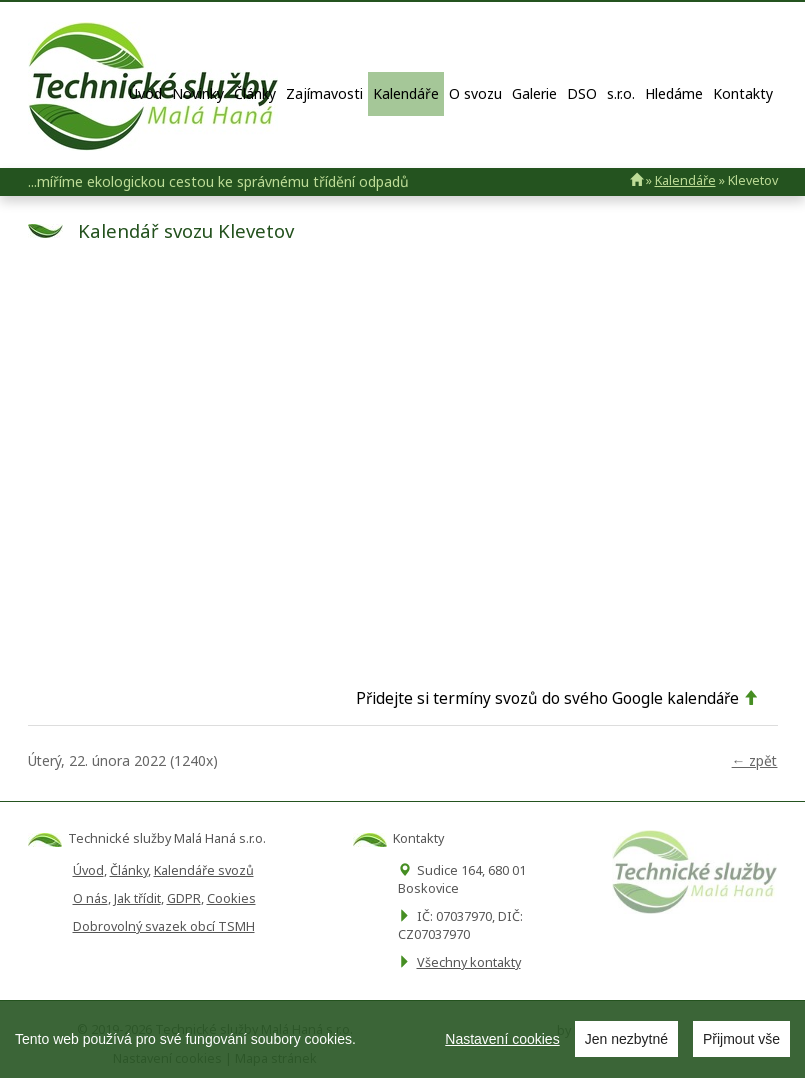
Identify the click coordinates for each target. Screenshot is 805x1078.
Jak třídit (137, 898)
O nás (90, 898)
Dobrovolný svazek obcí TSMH (164, 926)
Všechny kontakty (469, 962)
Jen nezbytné (626, 1039)
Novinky (198, 93)
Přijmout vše (741, 1039)
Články (255, 93)
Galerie (534, 93)
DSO (582, 93)
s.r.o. (621, 93)
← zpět (755, 760)
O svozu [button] (475, 93)
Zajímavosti (324, 93)
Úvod (145, 93)
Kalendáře (406, 93)
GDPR (184, 898)
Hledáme (674, 93)
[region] (402, 1039)
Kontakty (743, 93)
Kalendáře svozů (204, 870)
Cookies (231, 898)
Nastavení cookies (502, 1039)
